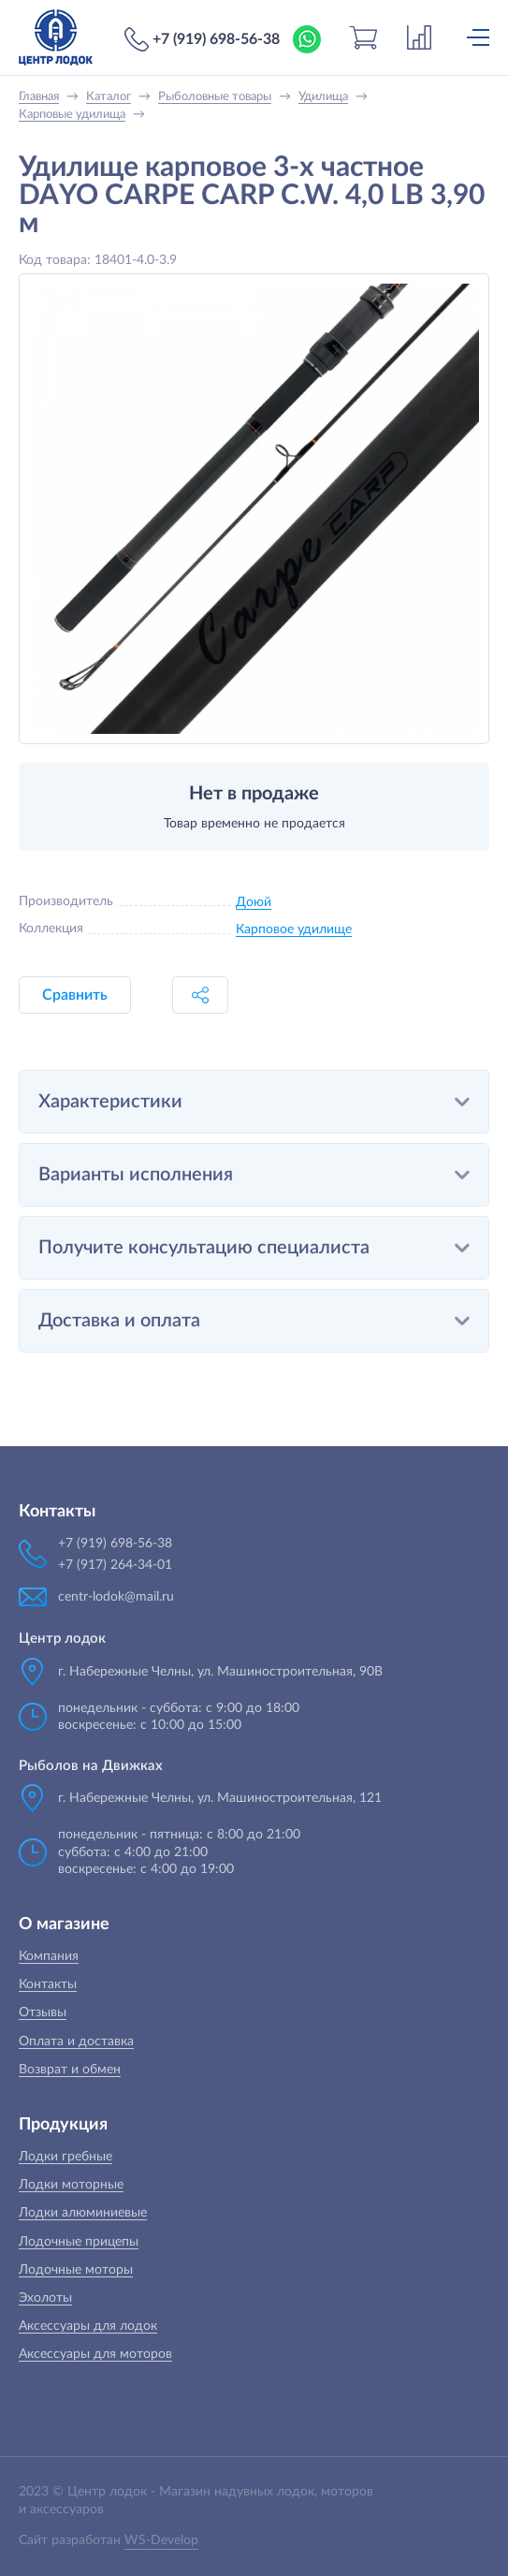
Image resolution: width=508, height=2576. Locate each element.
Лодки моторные (71, 2184)
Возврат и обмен (70, 2069)
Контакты (48, 1984)
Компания (49, 1956)
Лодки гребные (65, 2156)
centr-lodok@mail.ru (116, 1596)
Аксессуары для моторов (95, 2354)
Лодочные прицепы (78, 2241)
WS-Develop (161, 2540)
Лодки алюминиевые (83, 2212)
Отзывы (42, 2012)
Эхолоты (45, 2298)
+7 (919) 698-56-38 (216, 39)
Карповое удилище (294, 929)
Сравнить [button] (75, 995)
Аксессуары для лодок (88, 2326)
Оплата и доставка (76, 2041)
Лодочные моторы (76, 2269)
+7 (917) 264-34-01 (115, 1565)
